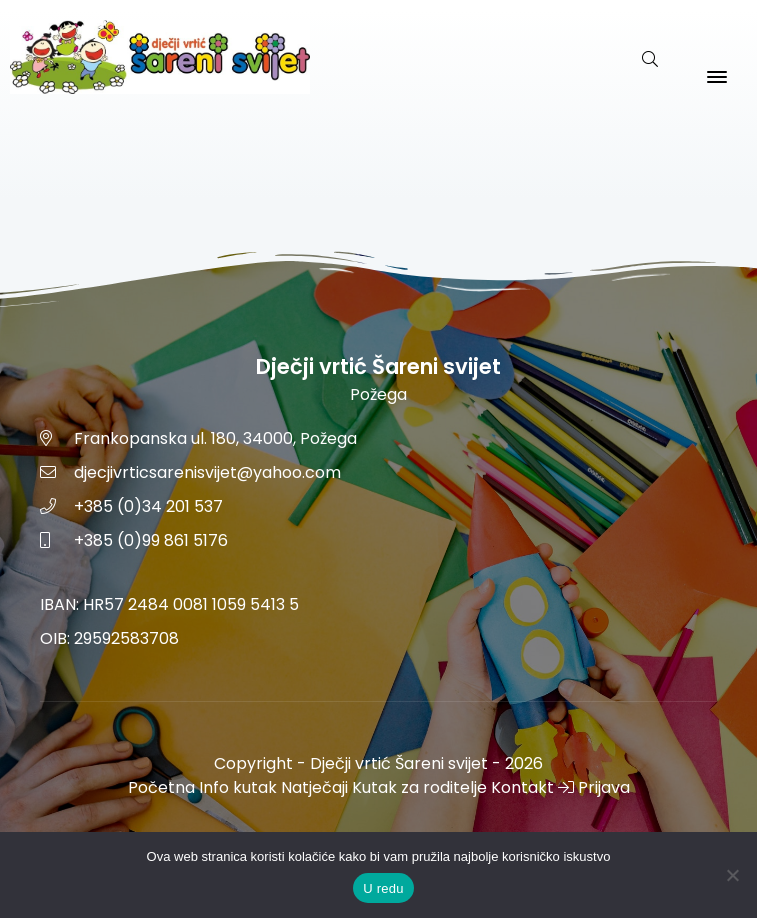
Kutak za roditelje (419, 787)
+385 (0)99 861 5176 (151, 540)
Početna (161, 787)
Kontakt (522, 787)
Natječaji (314, 787)
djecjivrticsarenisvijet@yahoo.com (207, 472)
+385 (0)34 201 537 (148, 506)
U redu (383, 888)
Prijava (594, 787)
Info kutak (238, 787)
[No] (732, 875)
